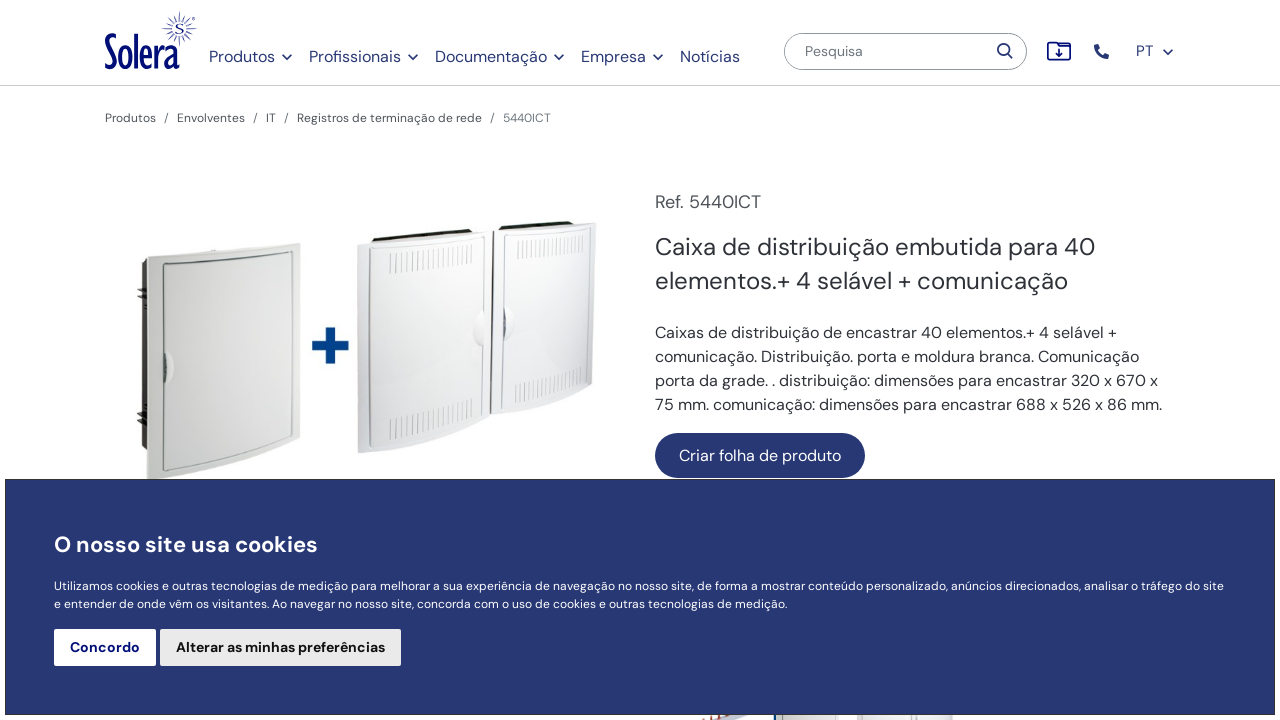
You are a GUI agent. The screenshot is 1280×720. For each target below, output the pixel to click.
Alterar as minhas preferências (280, 647)
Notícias (710, 56)
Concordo (105, 647)
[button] (1103, 51)
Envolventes (211, 118)
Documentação (491, 56)
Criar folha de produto (760, 455)
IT (271, 118)
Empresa (613, 56)
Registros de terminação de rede (389, 118)
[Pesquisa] (885, 51)
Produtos (242, 56)
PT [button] (1155, 51)
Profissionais (355, 56)
